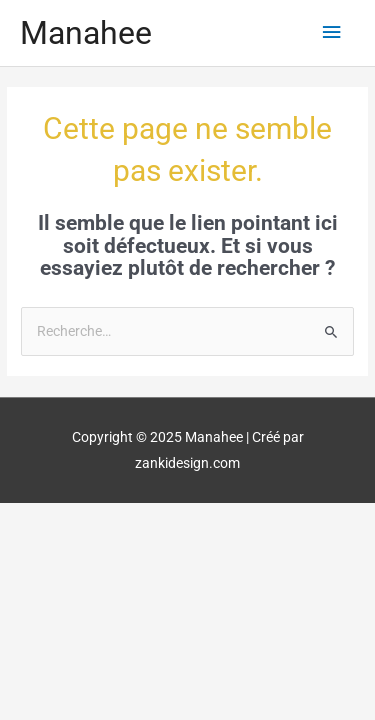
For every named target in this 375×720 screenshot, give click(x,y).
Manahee (86, 33)
